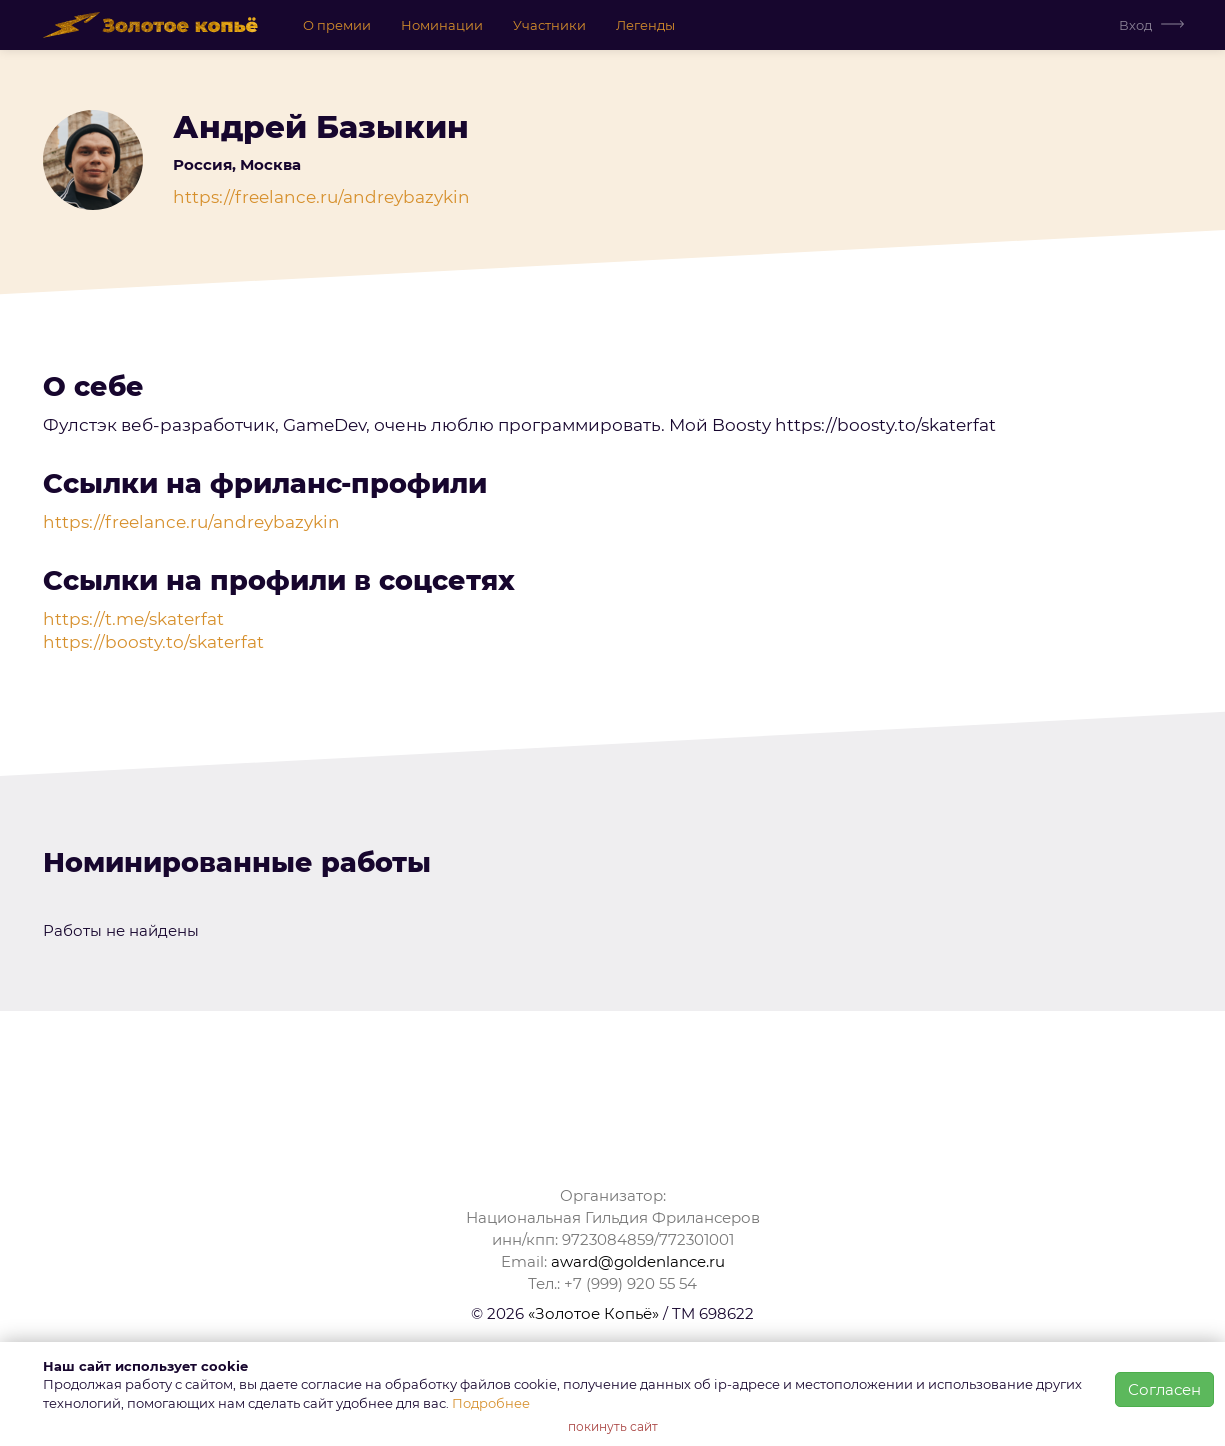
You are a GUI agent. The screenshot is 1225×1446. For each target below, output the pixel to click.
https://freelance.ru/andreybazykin (321, 197)
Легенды (645, 25)
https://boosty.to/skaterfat (153, 642)
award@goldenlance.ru (638, 1261)
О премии (337, 25)
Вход (1135, 25)
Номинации (442, 25)
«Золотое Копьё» (593, 1313)
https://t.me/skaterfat (133, 619)
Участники (549, 25)
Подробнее (491, 1403)
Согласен (1164, 1389)
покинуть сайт (613, 1426)
